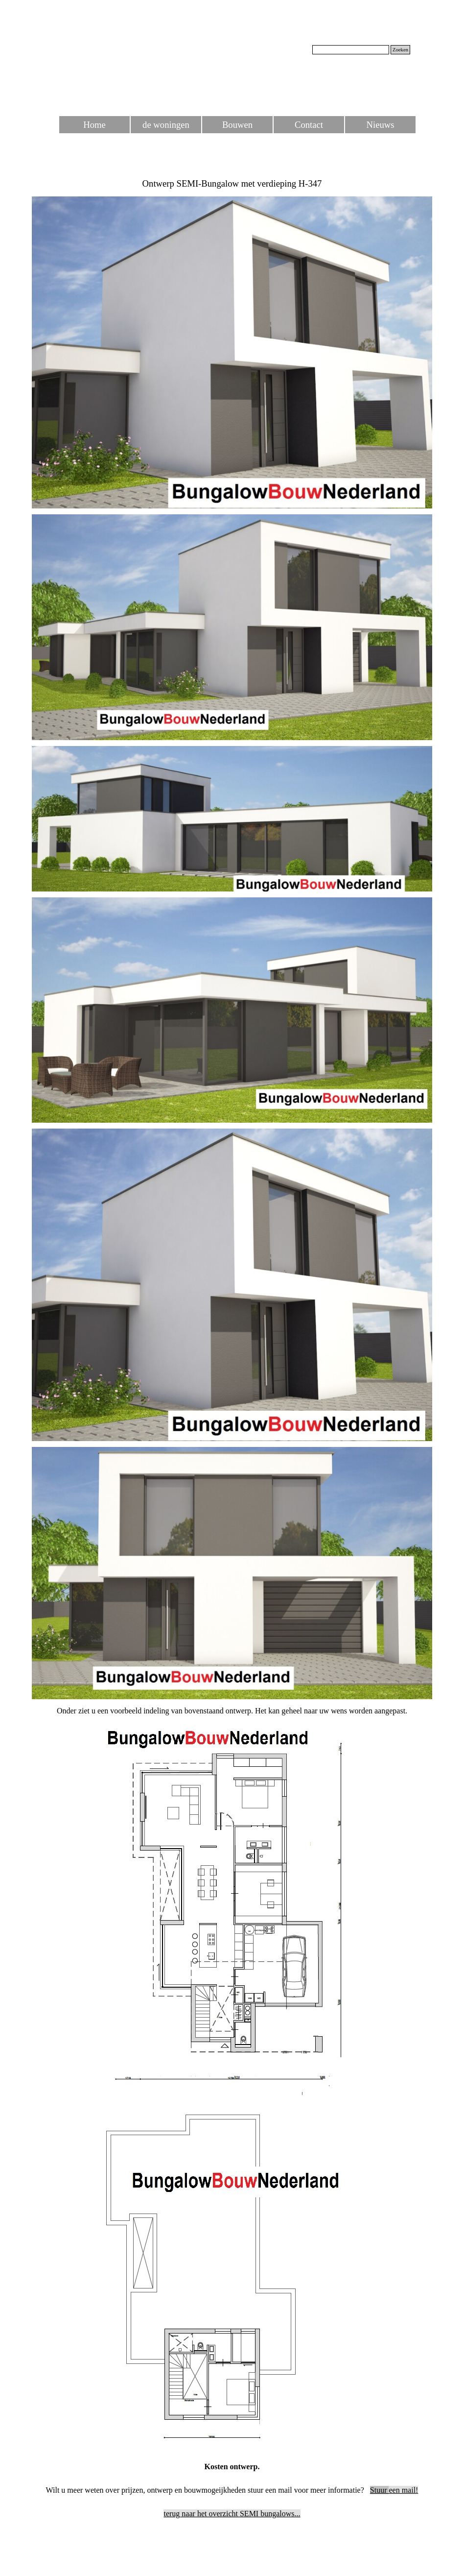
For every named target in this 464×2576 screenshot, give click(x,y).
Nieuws (380, 125)
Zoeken (400, 49)
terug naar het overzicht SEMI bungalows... (231, 2513)
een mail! (394, 2490)
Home (94, 125)
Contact (309, 125)
